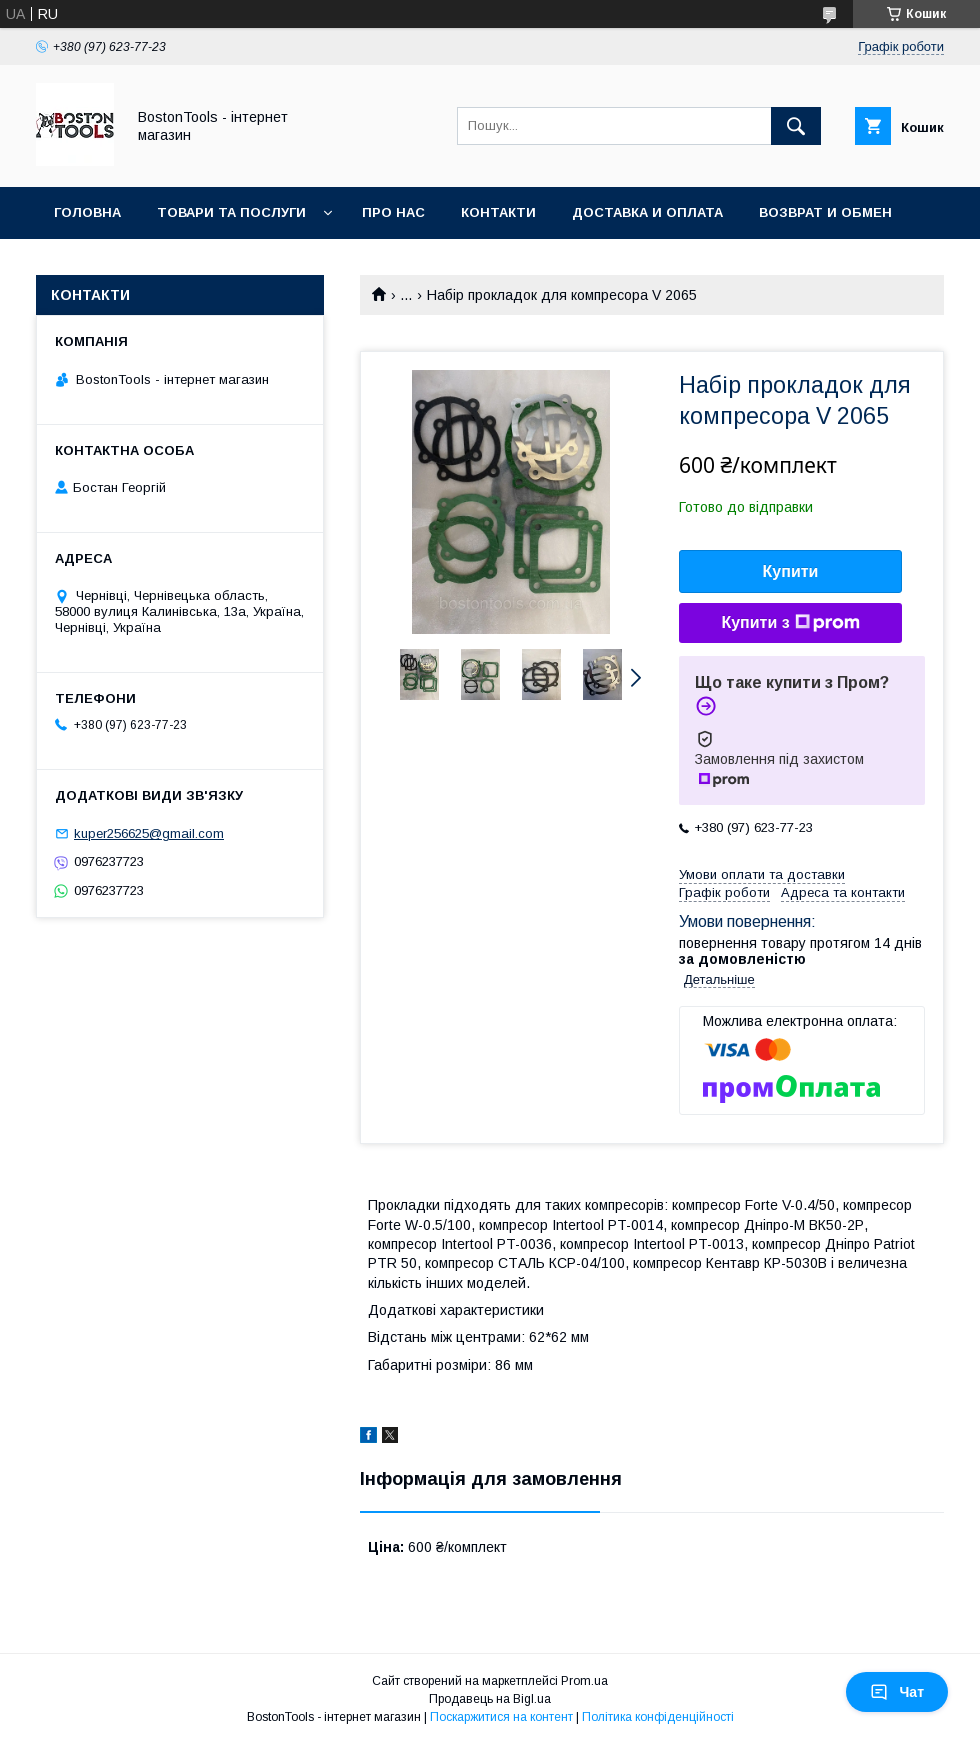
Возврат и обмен (825, 212)
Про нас (393, 212)
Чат (897, 1692)
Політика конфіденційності (658, 1717)
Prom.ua (584, 1681)
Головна (87, 212)
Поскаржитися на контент (501, 1717)
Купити (791, 571)
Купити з (790, 623)
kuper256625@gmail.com (149, 833)
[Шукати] (796, 126)
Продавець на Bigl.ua (490, 1699)
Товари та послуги (231, 212)
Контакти (498, 212)
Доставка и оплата (647, 212)
